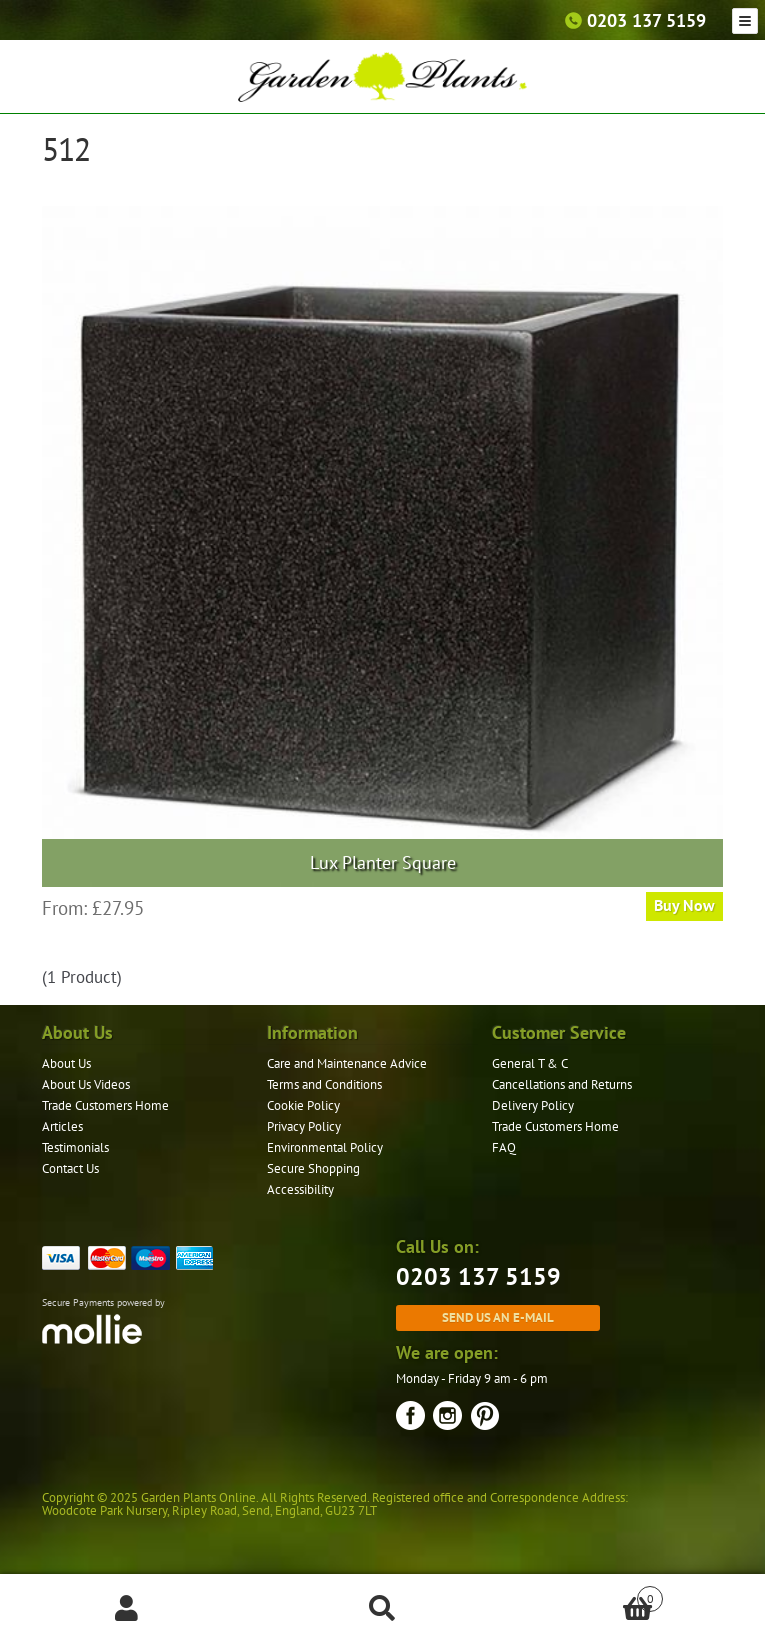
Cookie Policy (303, 1105)
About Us (66, 1063)
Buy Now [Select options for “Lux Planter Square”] (684, 905)
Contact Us (70, 1168)
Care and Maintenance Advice (347, 1063)
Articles (62, 1126)
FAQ (504, 1147)
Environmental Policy (325, 1147)
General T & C (530, 1063)
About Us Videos (86, 1084)
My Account (127, 1609)
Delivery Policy (533, 1105)
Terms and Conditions (324, 1084)
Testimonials (75, 1147)
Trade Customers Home (105, 1105)
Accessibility (300, 1189)
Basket (586, 1594)
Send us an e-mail (498, 1317)
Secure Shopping (313, 1168)
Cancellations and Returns (562, 1084)
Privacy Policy (304, 1126)
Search (382, 1609)
